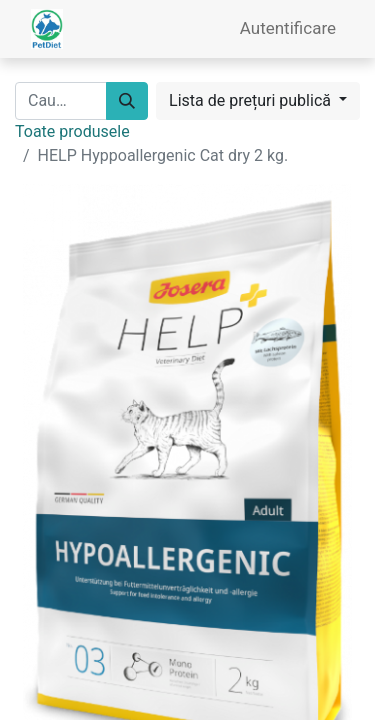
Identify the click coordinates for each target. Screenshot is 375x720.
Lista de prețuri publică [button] (252, 100)
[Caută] (127, 101)
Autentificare (288, 28)
